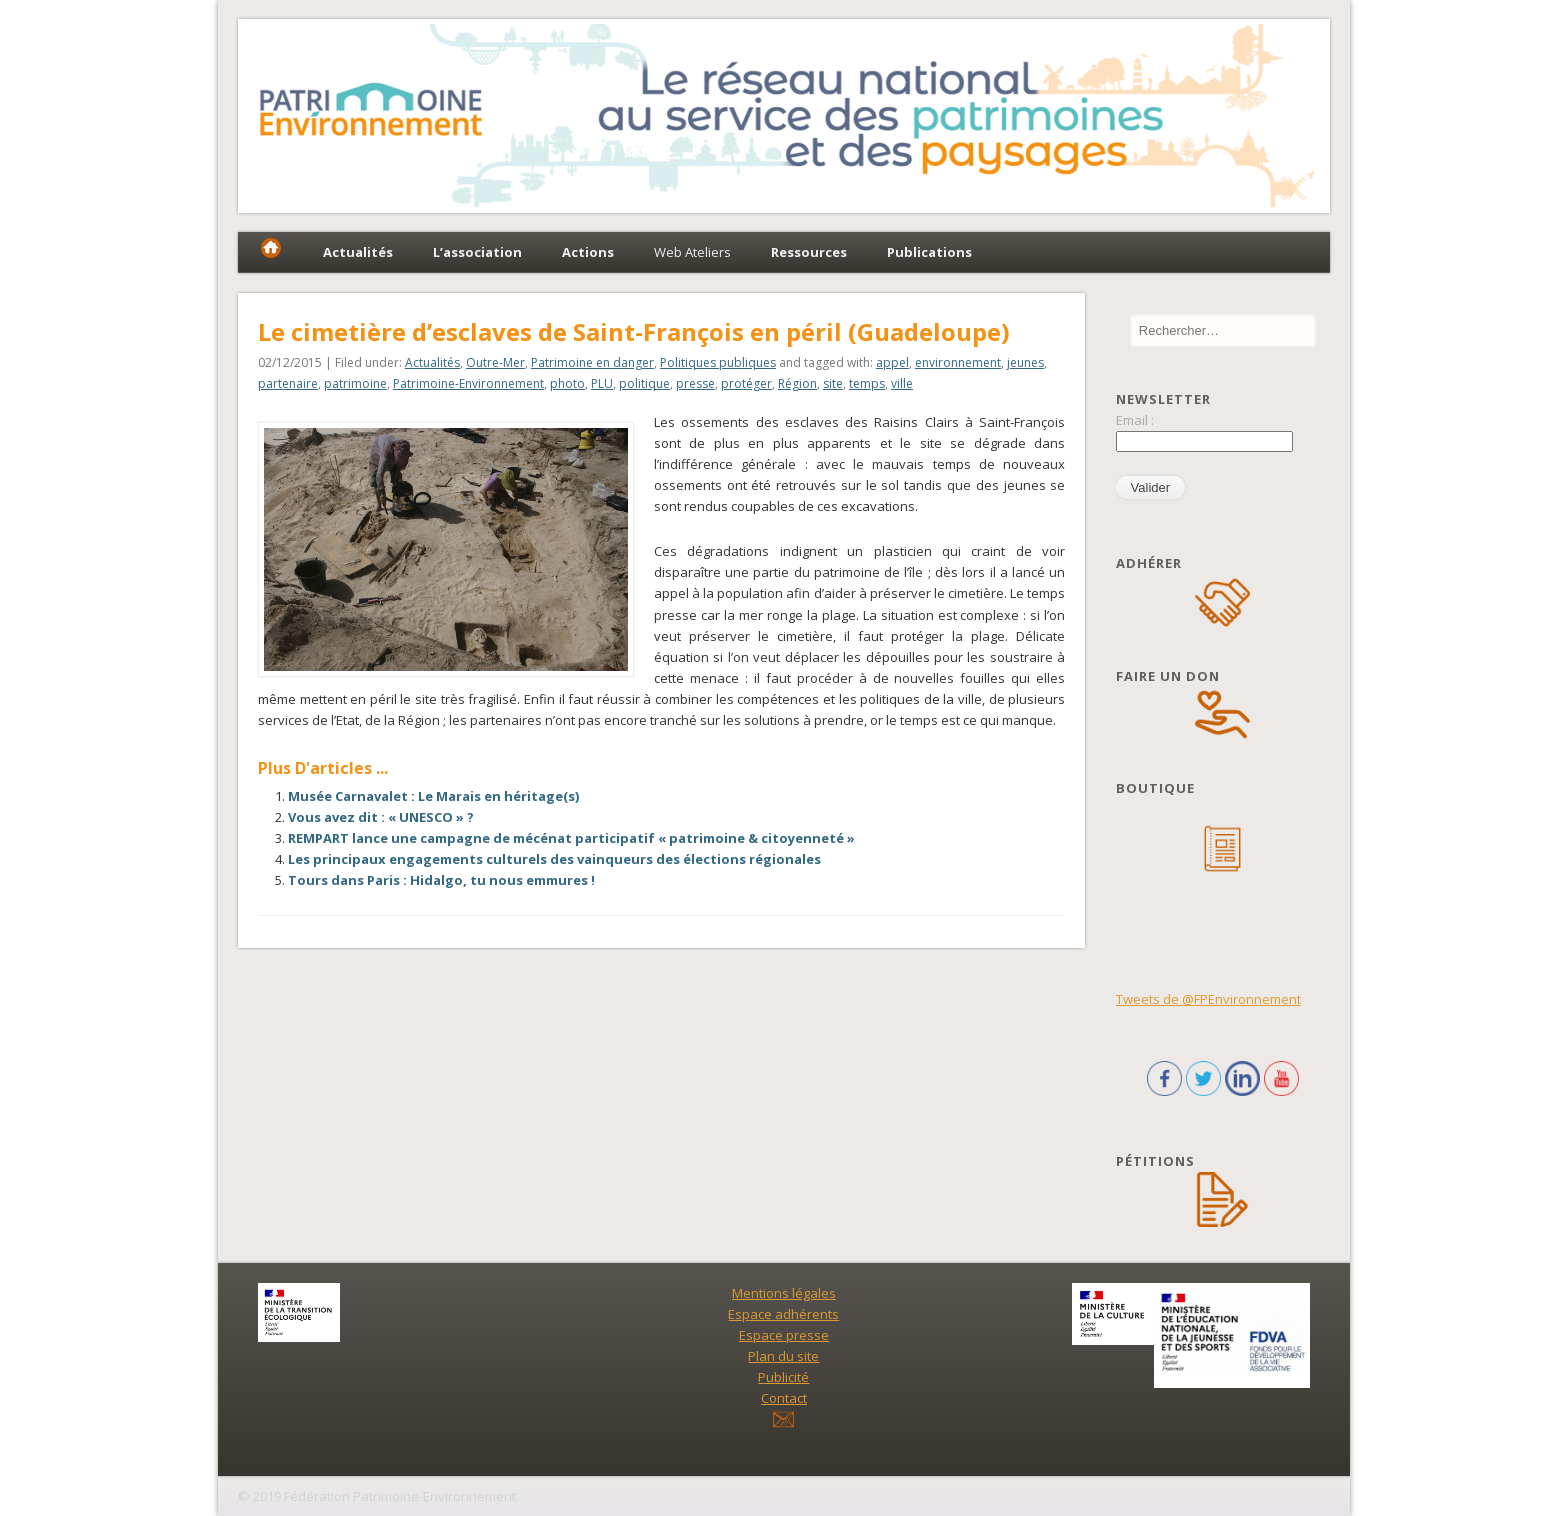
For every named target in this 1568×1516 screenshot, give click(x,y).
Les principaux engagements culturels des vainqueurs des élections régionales (554, 859)
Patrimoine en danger (592, 362)
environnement (958, 362)
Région (797, 383)
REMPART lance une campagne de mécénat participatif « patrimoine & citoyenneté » (571, 838)
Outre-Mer (495, 362)
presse (695, 383)
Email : (1135, 420)
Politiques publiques (718, 362)
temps (867, 383)
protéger (746, 383)
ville (902, 383)
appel (892, 362)
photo (567, 383)
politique (644, 383)
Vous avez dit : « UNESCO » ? (381, 817)
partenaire (288, 383)
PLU (602, 383)
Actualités (432, 362)
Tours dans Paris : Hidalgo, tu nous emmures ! (441, 880)
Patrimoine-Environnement (468, 383)
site (833, 383)
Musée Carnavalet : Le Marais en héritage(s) (433, 796)
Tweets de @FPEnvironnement (1208, 999)
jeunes (1025, 362)
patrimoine (355, 383)
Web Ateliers (692, 252)
